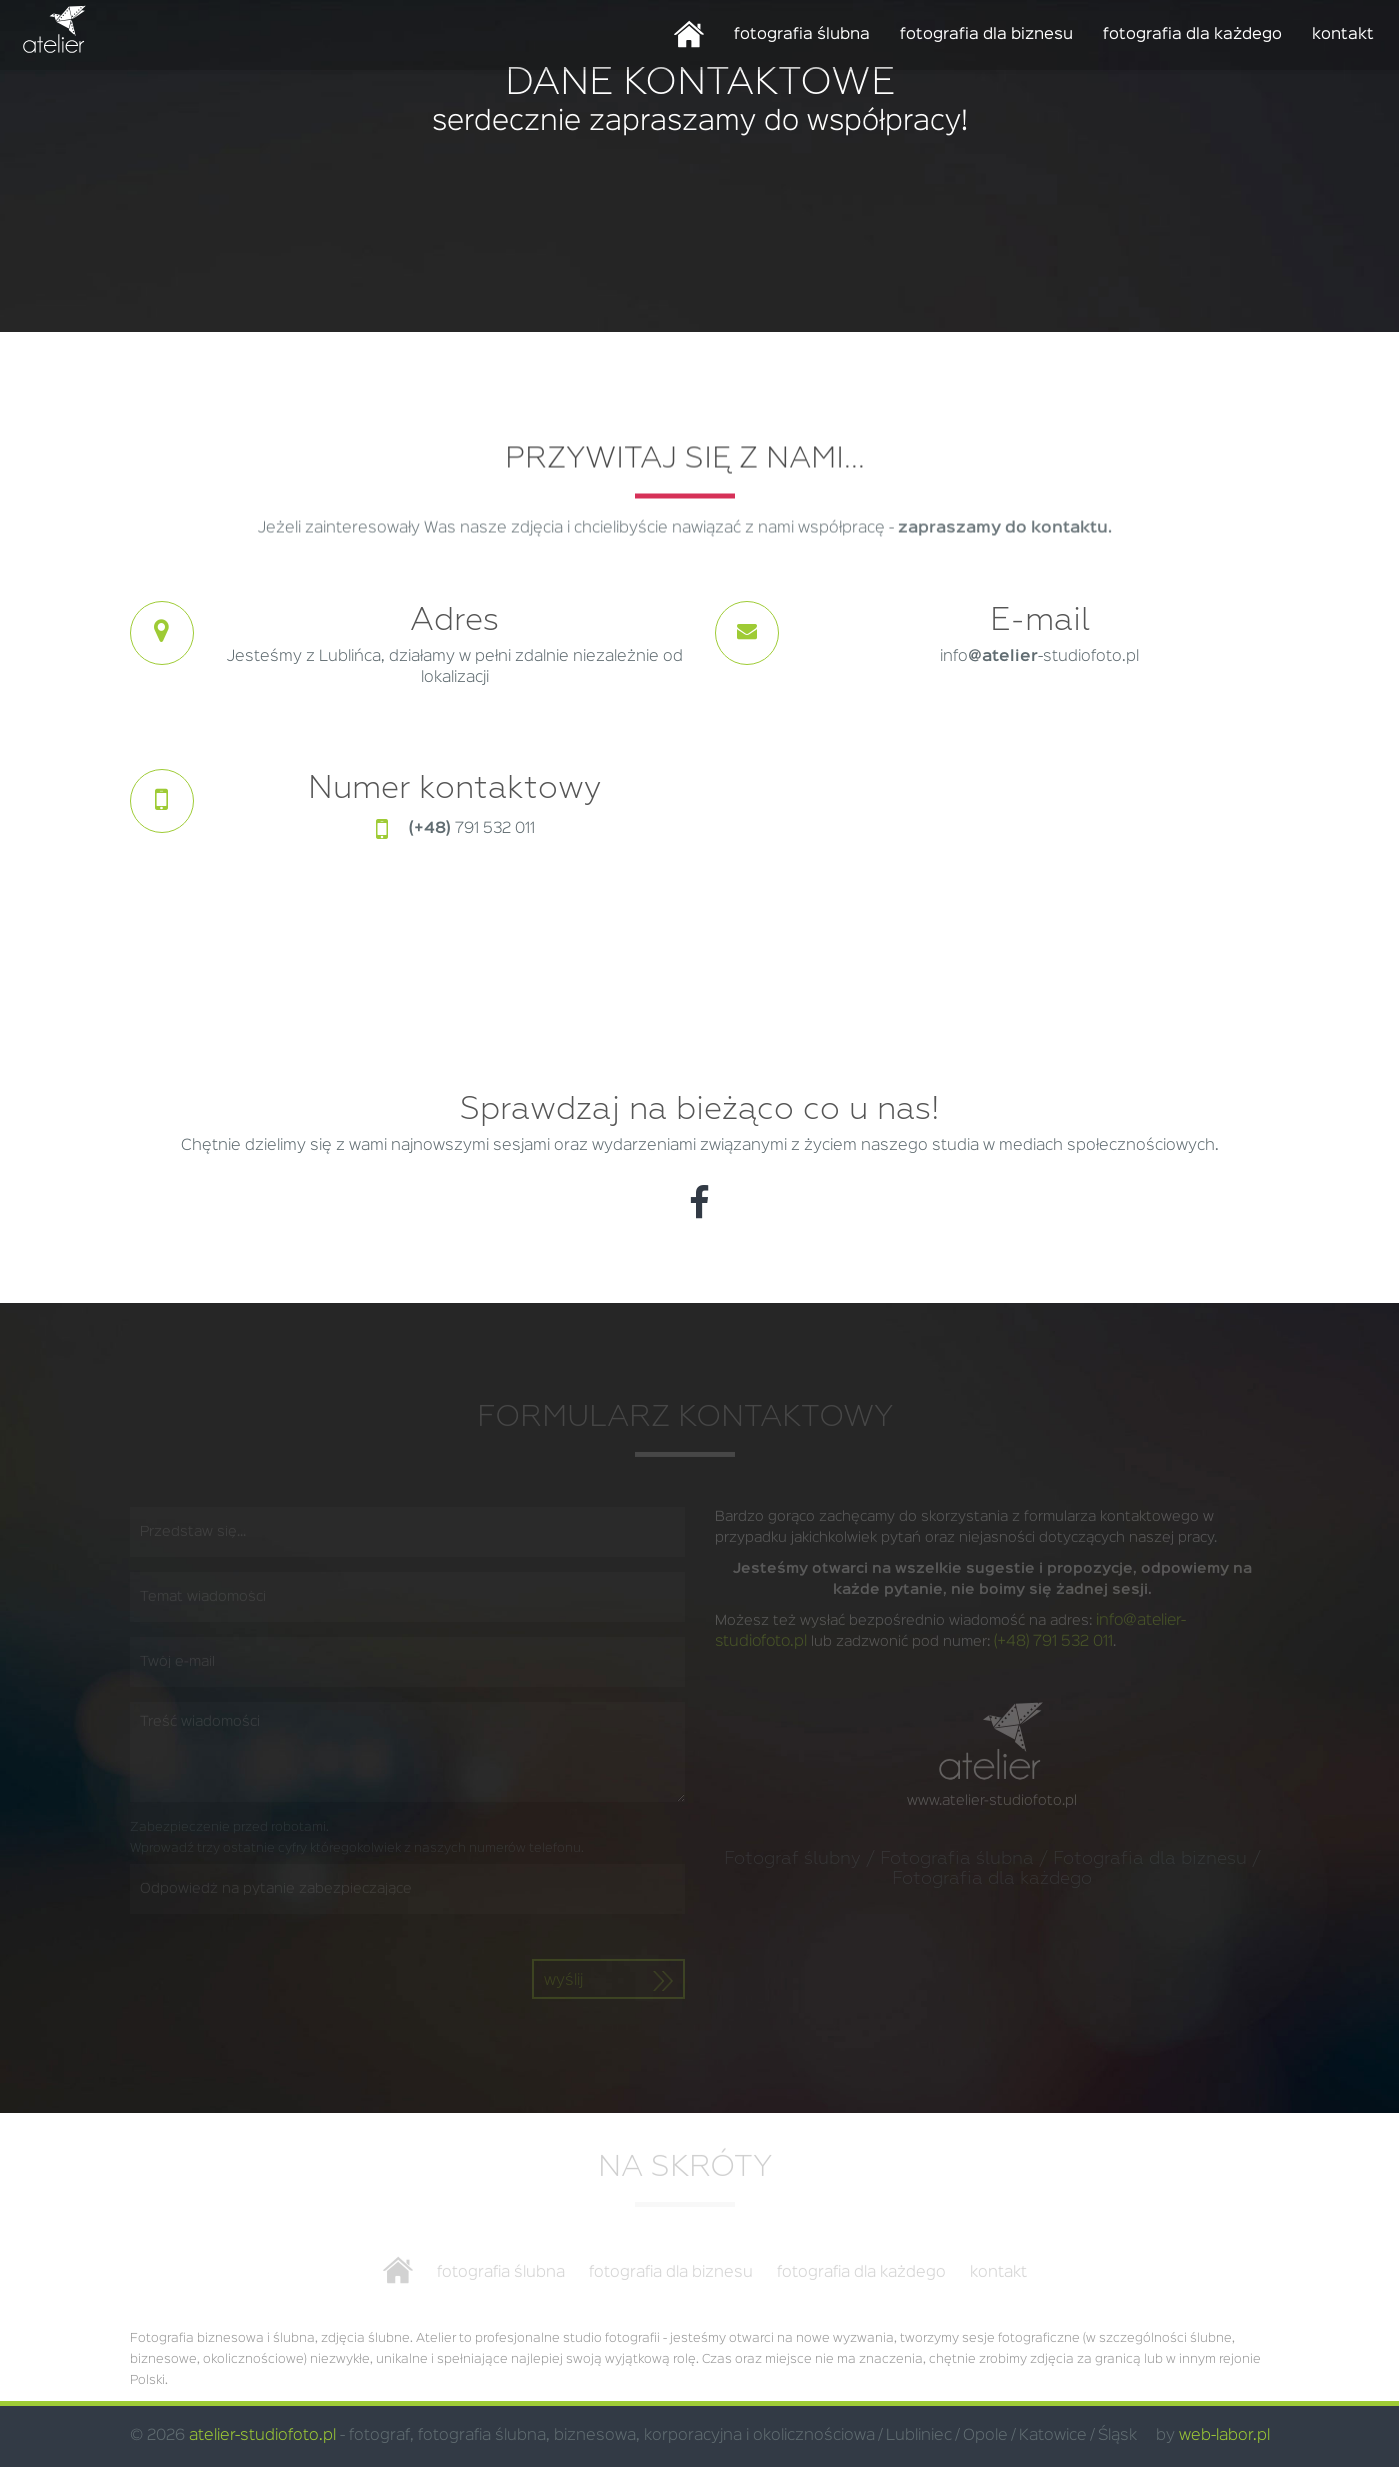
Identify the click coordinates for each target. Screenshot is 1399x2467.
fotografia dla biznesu (986, 35)
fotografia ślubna (802, 35)
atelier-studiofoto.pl (262, 2436)
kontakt (1343, 35)
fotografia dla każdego (1192, 35)
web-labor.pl (1224, 2436)
